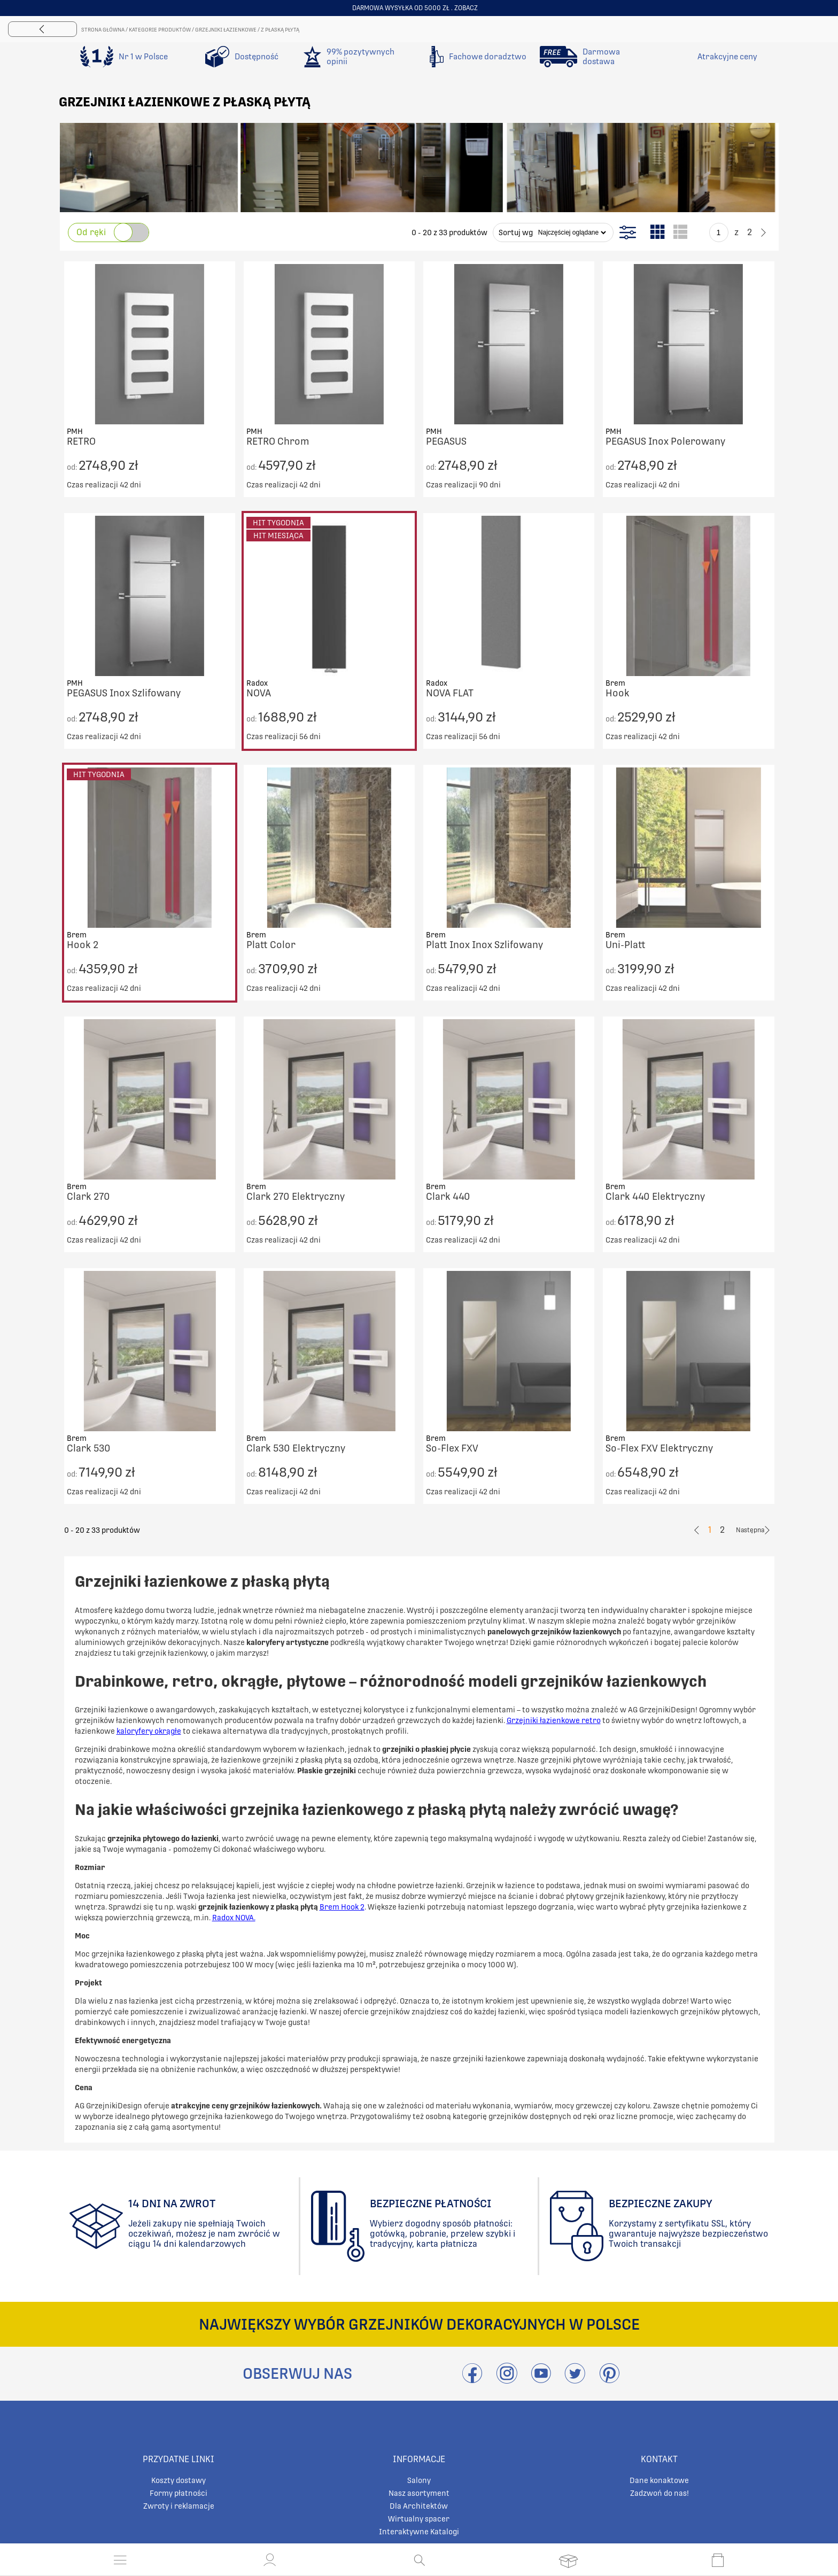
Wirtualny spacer (418, 2519)
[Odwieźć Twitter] (575, 2380)
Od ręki (91, 232)
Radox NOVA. (233, 1917)
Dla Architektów (419, 2506)
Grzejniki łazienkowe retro (554, 1720)
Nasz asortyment (419, 2493)
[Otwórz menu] (120, 2560)
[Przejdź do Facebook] (472, 2380)
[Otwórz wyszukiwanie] (419, 2560)
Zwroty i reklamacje (178, 2506)
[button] (270, 2560)
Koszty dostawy (178, 2480)
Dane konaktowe (659, 2480)
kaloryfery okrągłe (149, 1731)
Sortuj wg (516, 232)
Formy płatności (178, 2493)
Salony (419, 2480)
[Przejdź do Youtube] (541, 2380)
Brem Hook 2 (342, 1907)
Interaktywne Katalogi (419, 2531)
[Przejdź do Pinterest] (609, 2380)
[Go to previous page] (700, 232)
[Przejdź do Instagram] (506, 2380)
